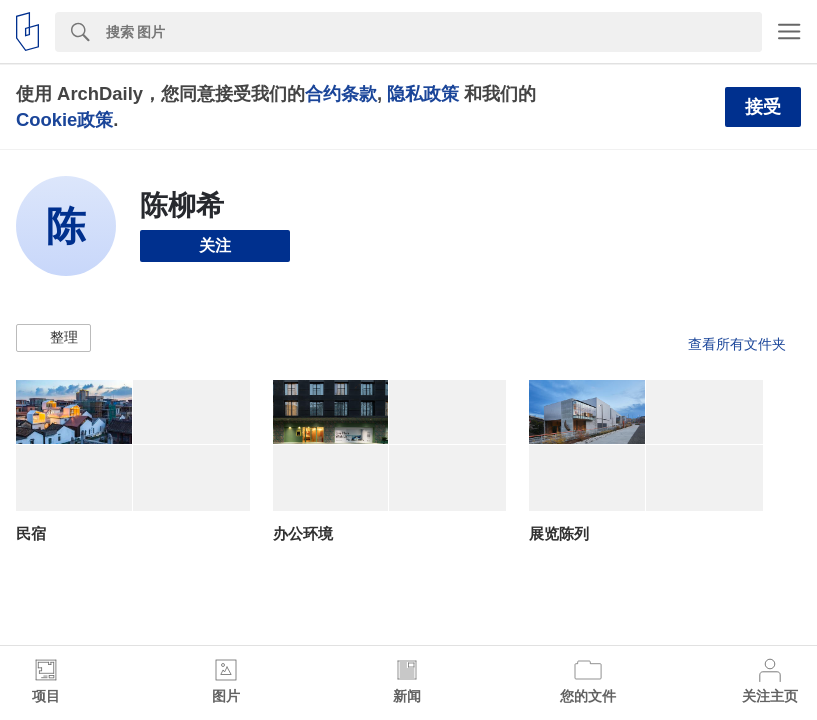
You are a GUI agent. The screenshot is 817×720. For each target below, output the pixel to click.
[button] (53, 338)
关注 (215, 245)
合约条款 (341, 93)
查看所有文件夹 (737, 344)
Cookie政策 (64, 119)
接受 (763, 107)
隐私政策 (423, 93)
